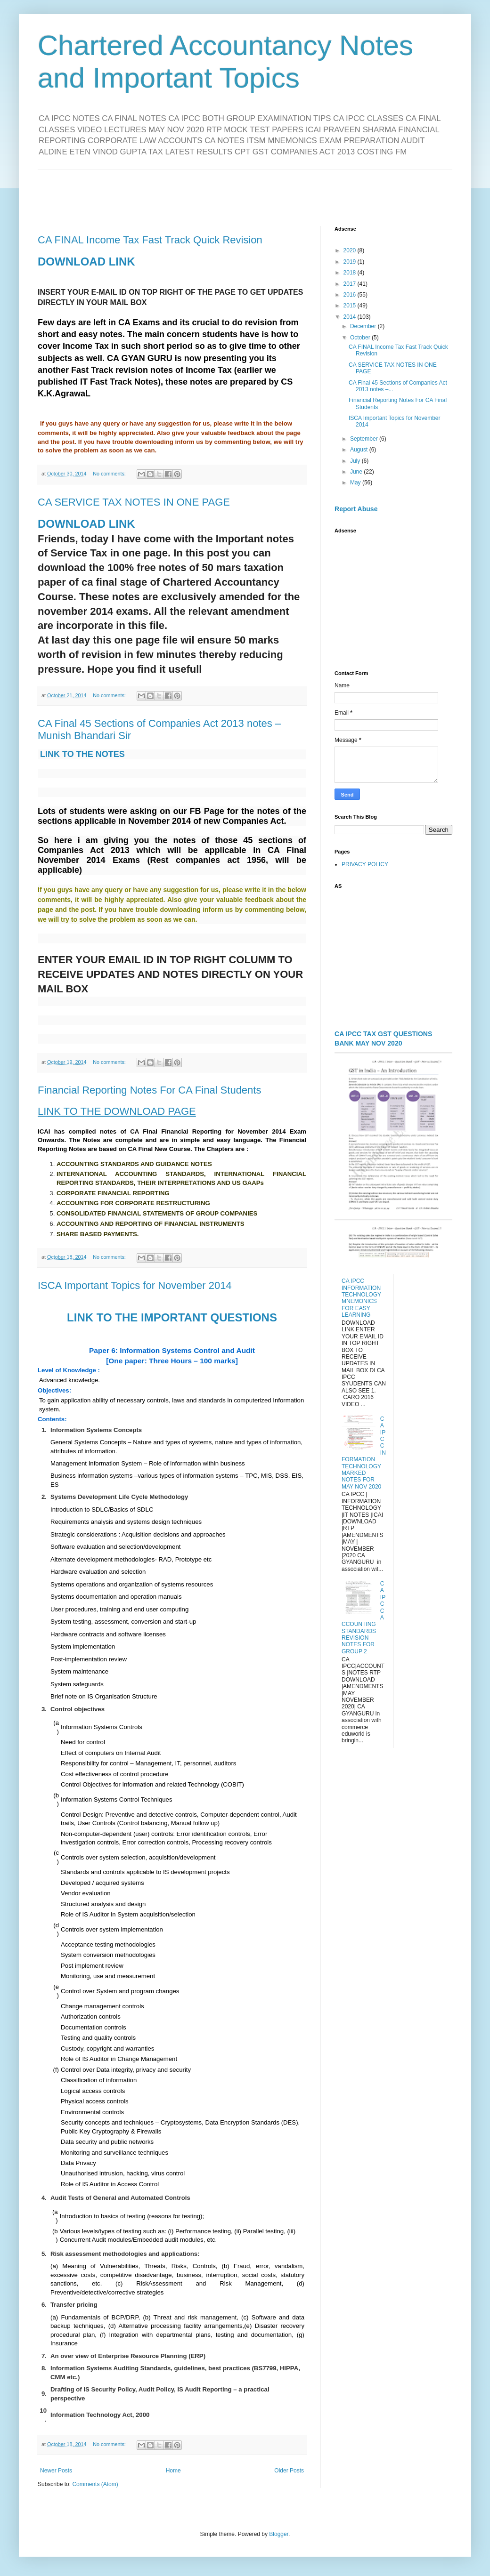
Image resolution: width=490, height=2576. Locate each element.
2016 (350, 294)
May (356, 482)
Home (173, 2470)
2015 (350, 305)
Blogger (278, 2534)
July (356, 461)
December (364, 326)
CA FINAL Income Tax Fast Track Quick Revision (150, 240)
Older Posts (289, 2470)
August (359, 449)
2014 (350, 317)
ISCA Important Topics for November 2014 (135, 1285)
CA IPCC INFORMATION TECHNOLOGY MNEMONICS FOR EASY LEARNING (361, 1298)
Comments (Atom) (95, 2484)
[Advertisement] (245, 190)
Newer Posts (56, 2470)
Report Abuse (356, 509)
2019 (350, 261)
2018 (350, 272)
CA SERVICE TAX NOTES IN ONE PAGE (134, 502)
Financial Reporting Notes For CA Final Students (149, 1090)
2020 (350, 250)
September (364, 438)
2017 (350, 284)
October (361, 337)
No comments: (110, 473)
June (357, 471)
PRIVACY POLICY (365, 864)
